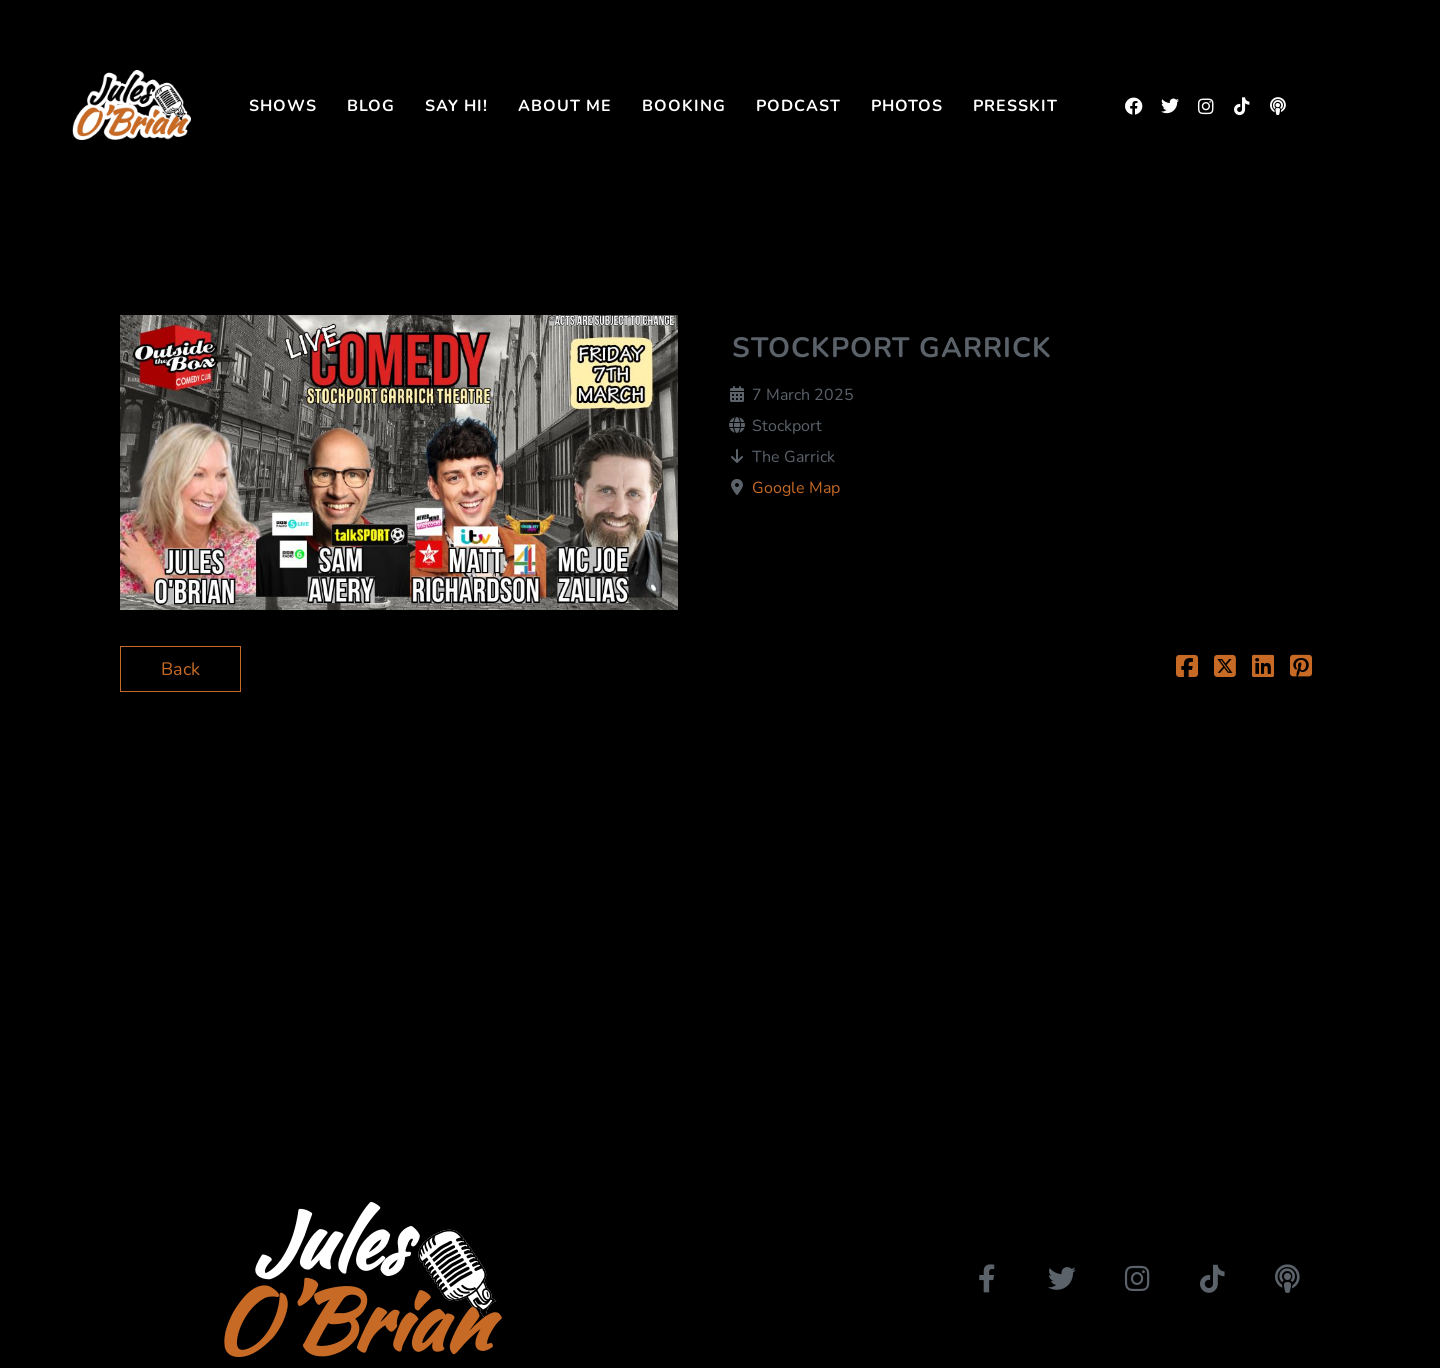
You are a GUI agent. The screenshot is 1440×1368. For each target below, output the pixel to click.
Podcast (798, 106)
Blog (371, 106)
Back (180, 669)
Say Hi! (456, 106)
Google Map (796, 488)
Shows (283, 106)
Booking (684, 106)
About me (565, 106)
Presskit (1015, 106)
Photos (907, 106)
